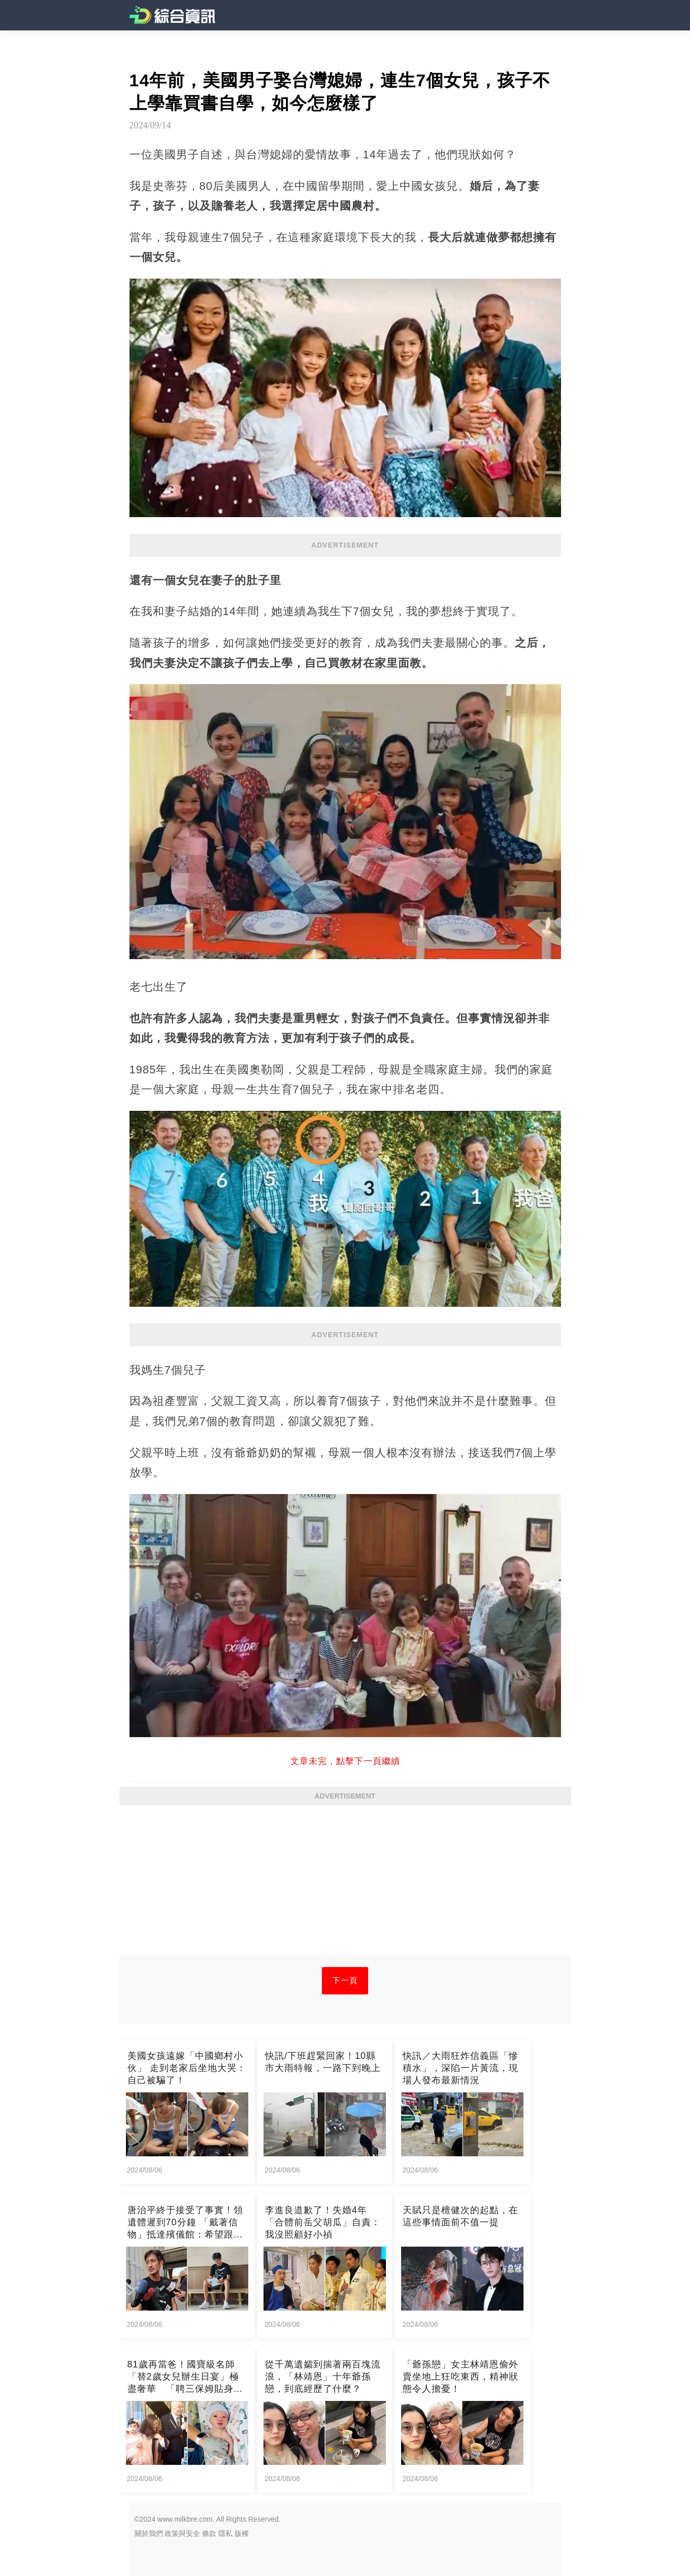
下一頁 (345, 1980)
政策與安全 (182, 2533)
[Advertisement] (345, 1883)
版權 (242, 2533)
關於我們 (149, 2533)
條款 (209, 2533)
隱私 (225, 2533)
